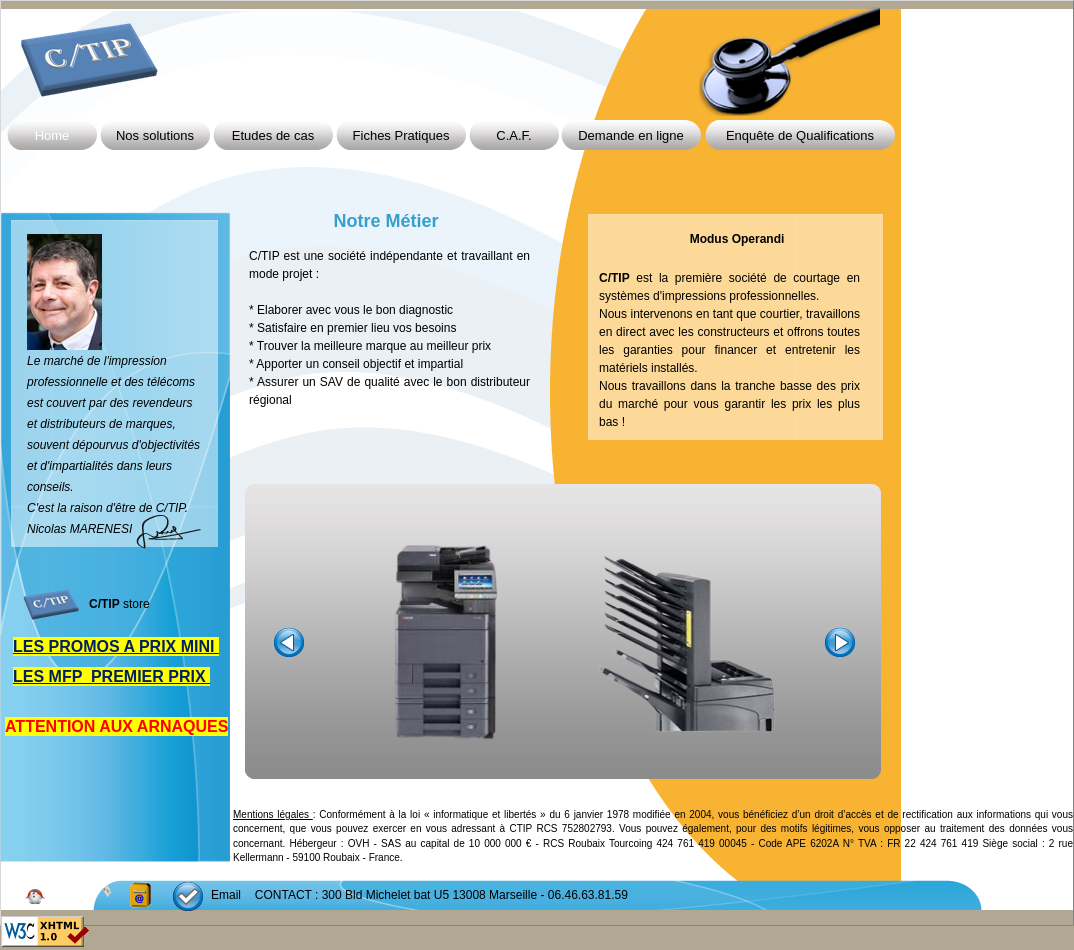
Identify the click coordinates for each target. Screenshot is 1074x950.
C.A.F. (513, 135)
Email (226, 895)
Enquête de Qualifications (800, 135)
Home (52, 135)
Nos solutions (155, 135)
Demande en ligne (631, 135)
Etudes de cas (273, 135)
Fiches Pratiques (401, 135)
